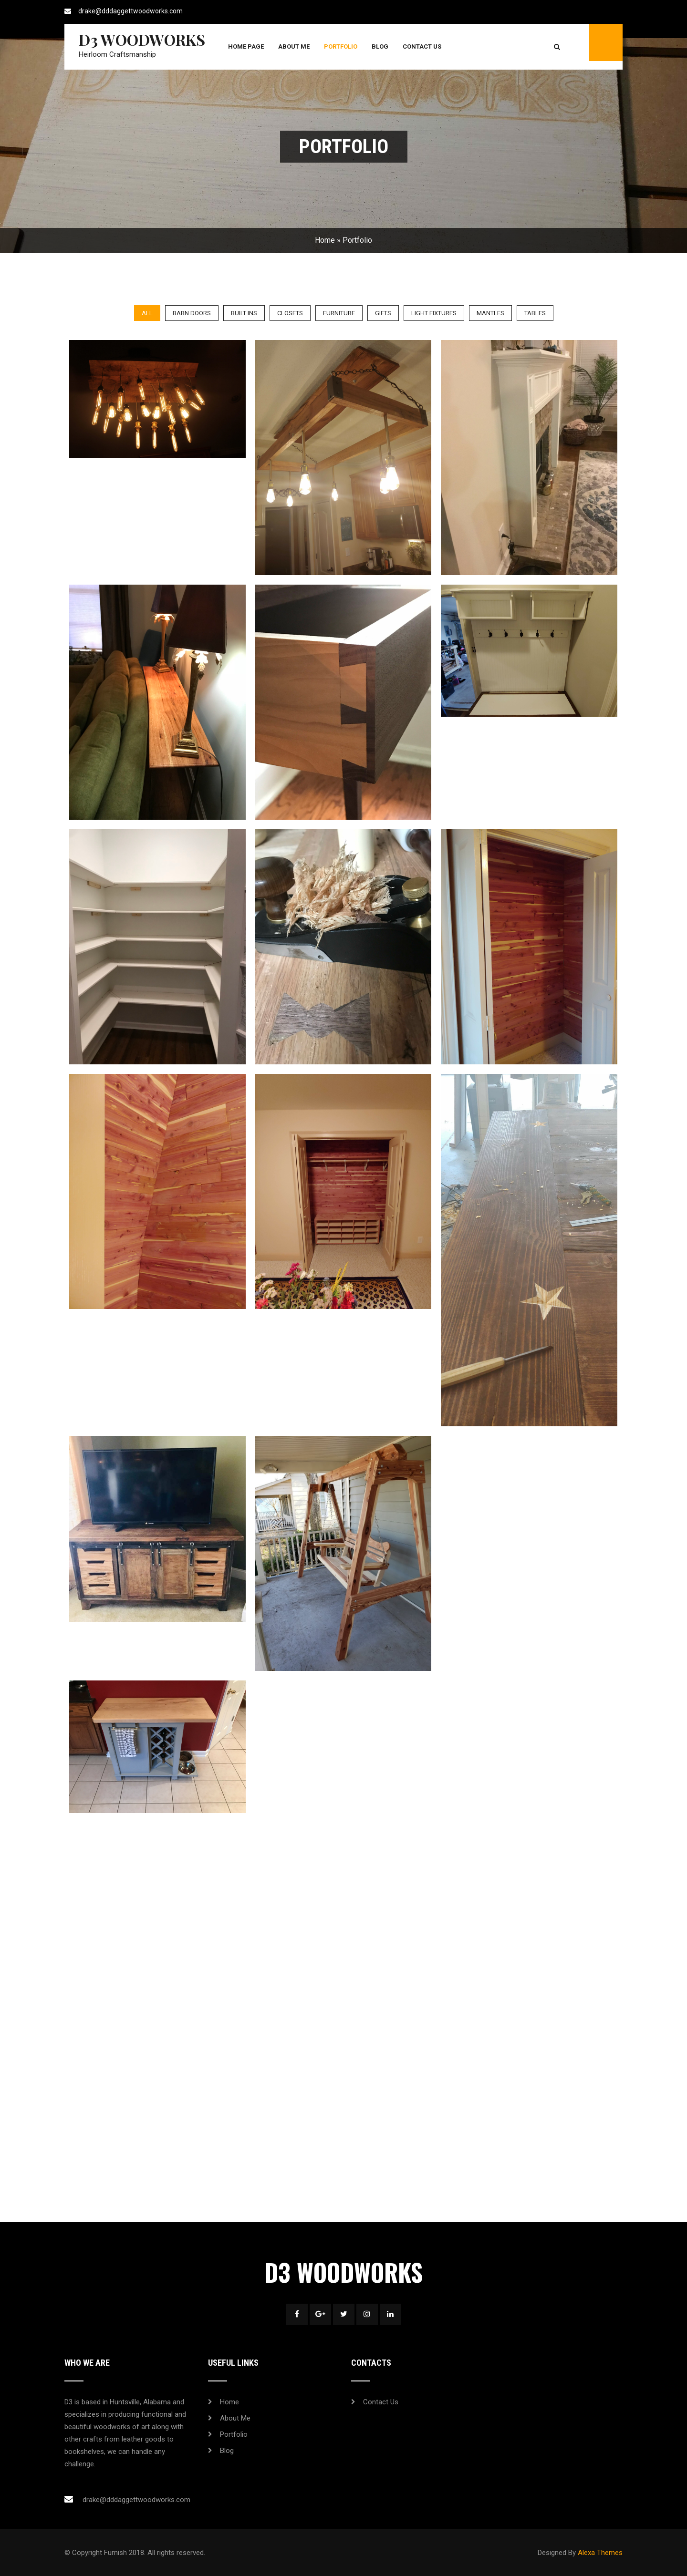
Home (325, 240)
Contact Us (422, 46)
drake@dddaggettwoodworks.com (130, 11)
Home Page (246, 46)
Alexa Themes (600, 2552)
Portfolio (340, 46)
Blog (380, 46)
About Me (294, 46)
